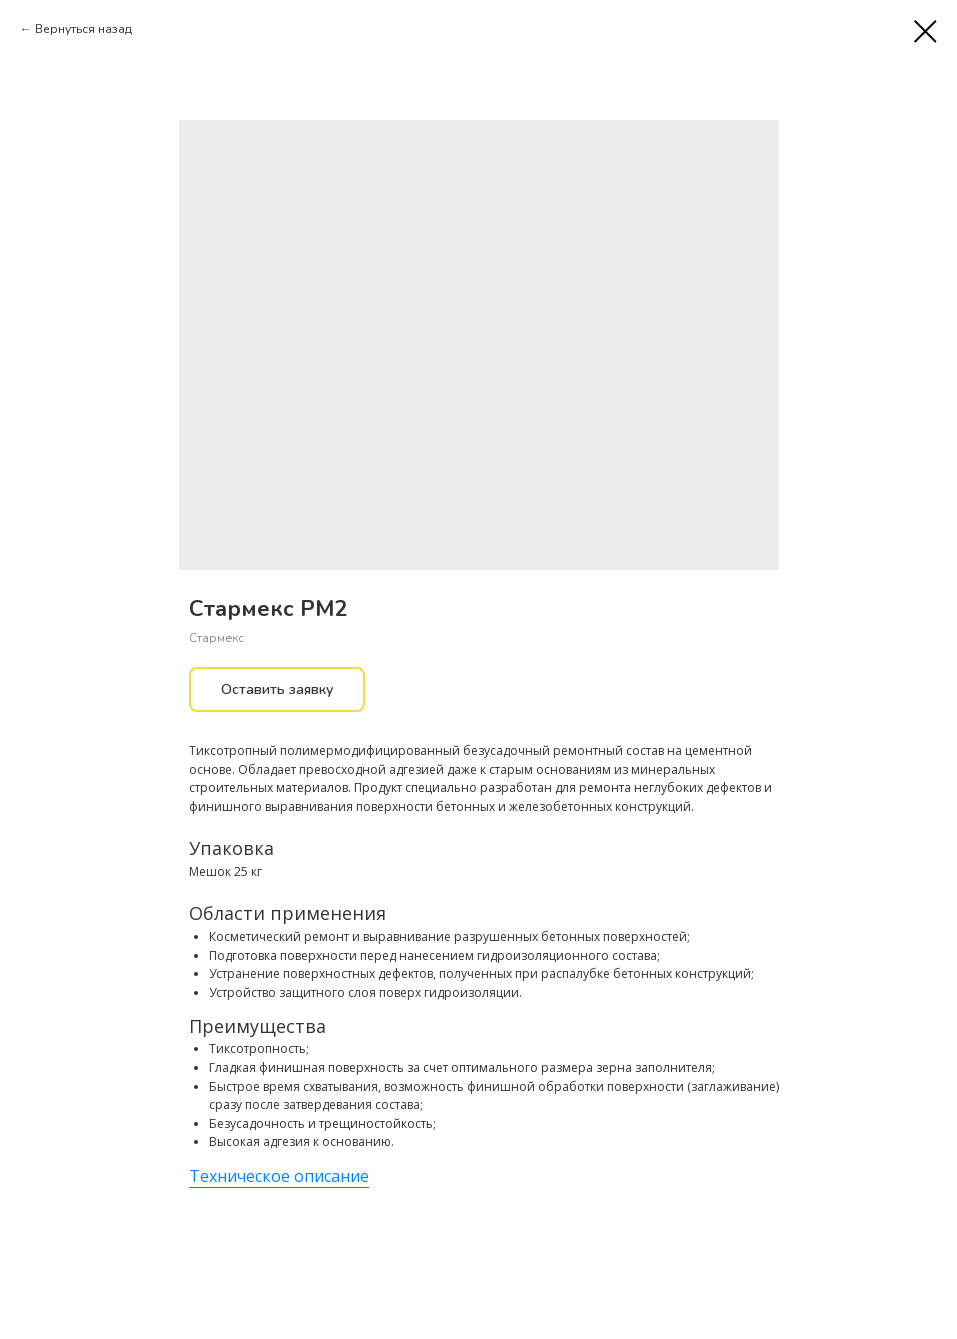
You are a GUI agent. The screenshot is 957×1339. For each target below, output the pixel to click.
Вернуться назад (83, 29)
